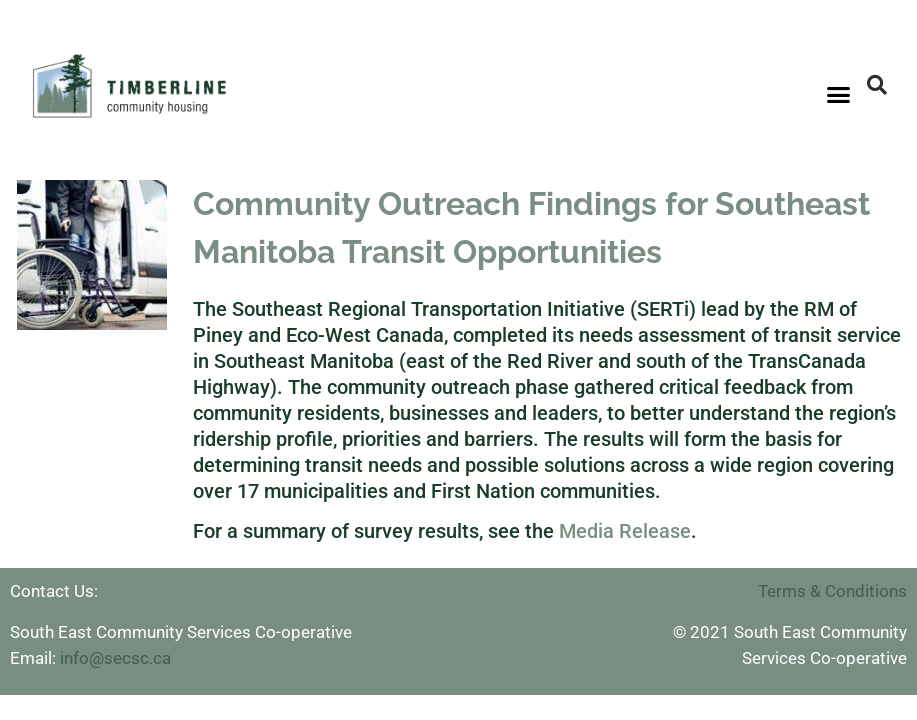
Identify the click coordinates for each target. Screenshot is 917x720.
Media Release (625, 531)
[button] (839, 95)
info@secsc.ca (115, 658)
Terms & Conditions (832, 591)
